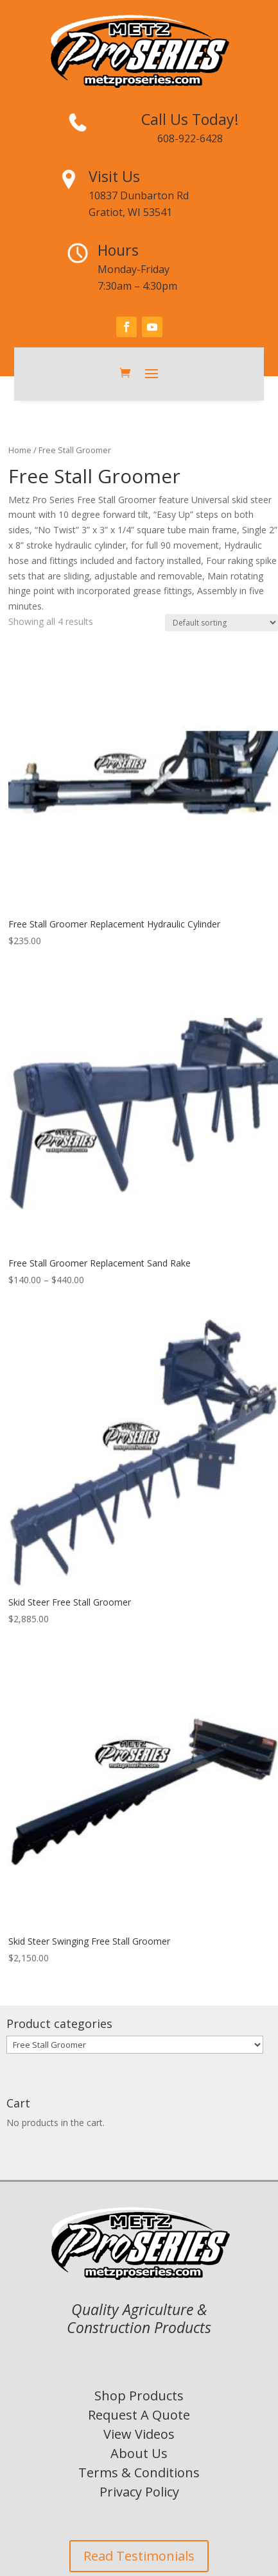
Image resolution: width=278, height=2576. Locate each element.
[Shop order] (221, 622)
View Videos (139, 2434)
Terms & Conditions (139, 2472)
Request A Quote (139, 2414)
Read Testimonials (139, 2555)
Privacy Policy (139, 2491)
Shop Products (139, 2395)
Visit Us (114, 176)
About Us (139, 2453)
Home (19, 450)
